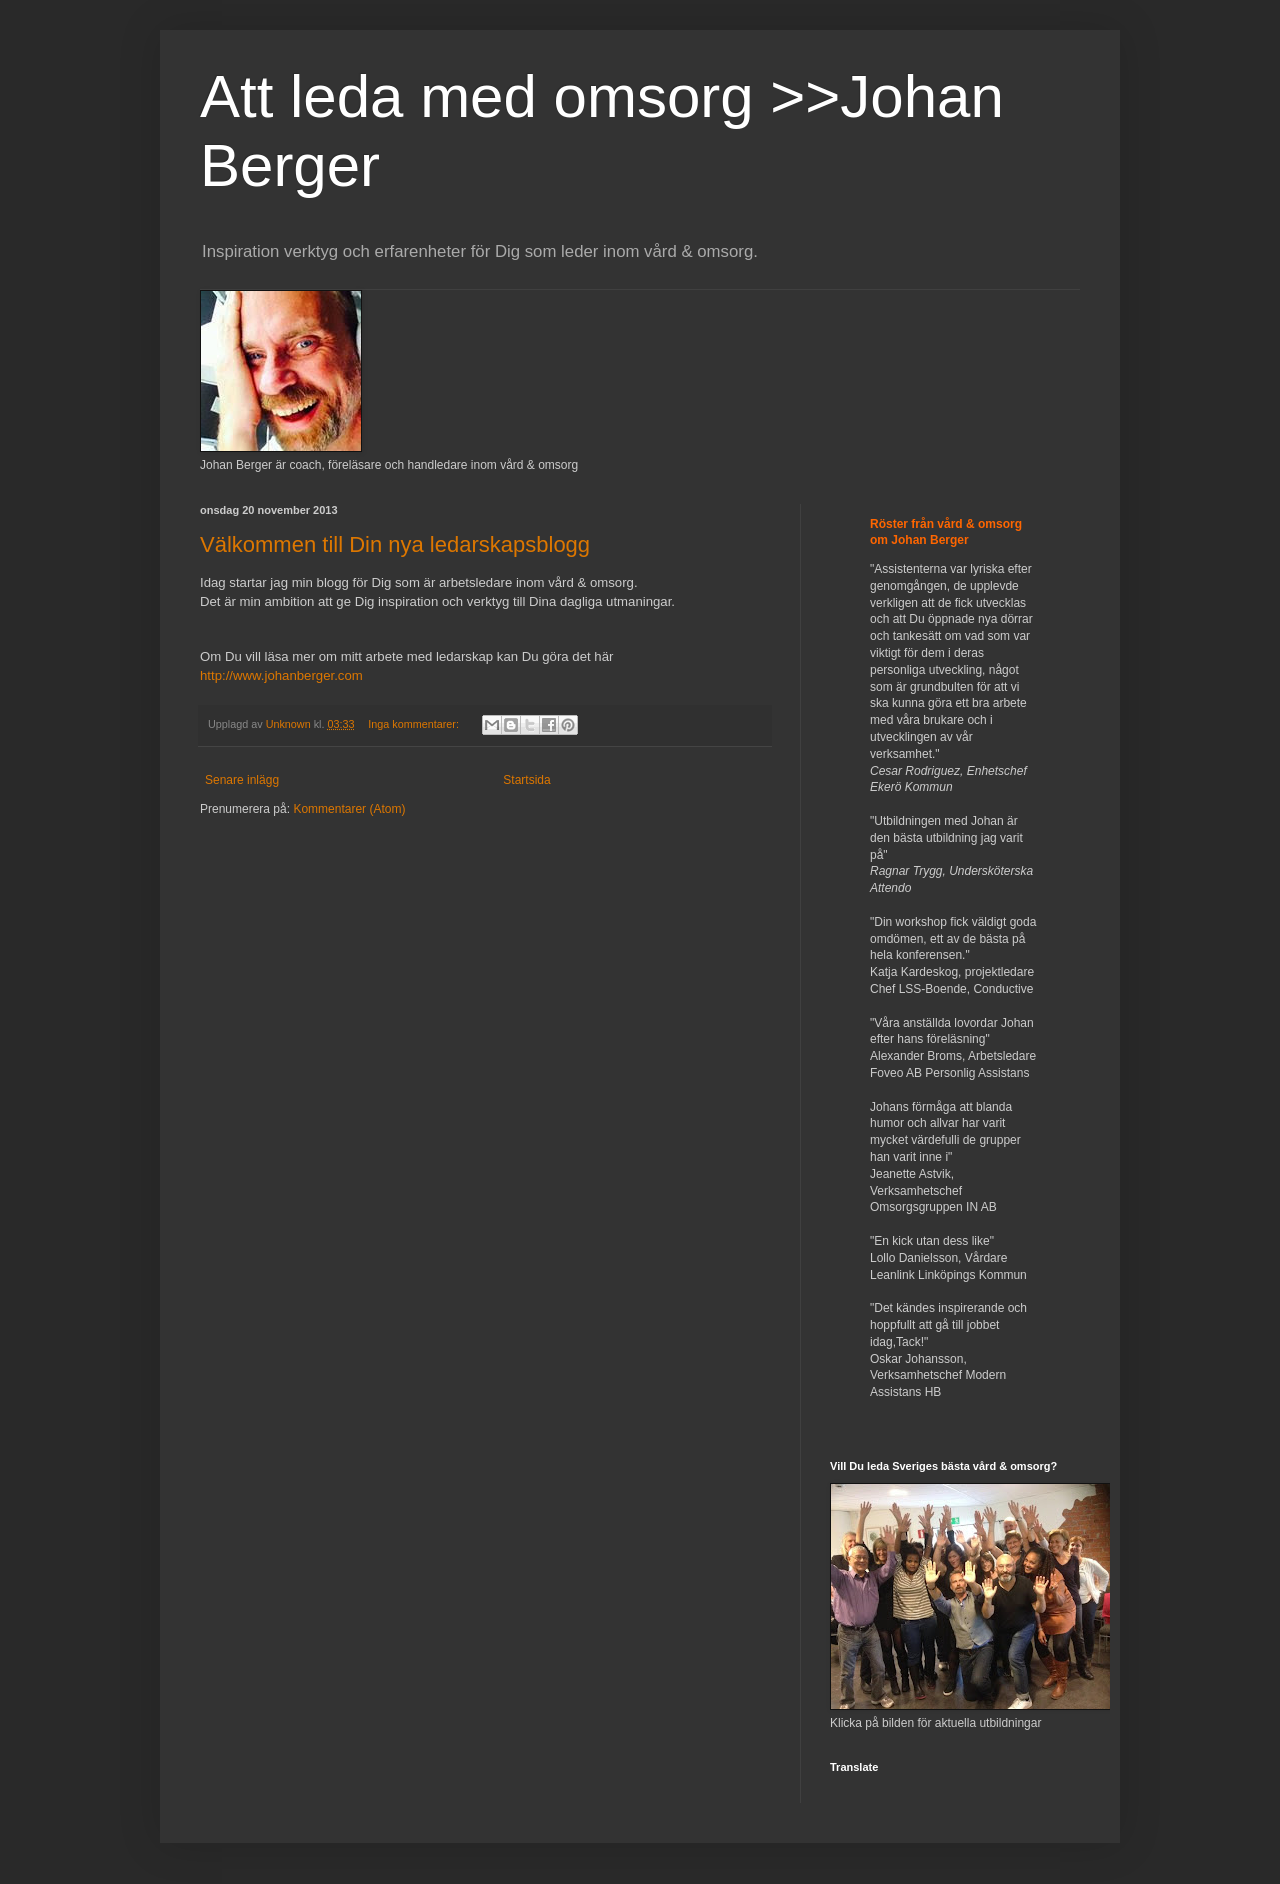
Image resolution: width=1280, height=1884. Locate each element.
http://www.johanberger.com (281, 675)
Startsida (526, 780)
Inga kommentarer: (415, 724)
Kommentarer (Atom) (349, 809)
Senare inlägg (242, 780)
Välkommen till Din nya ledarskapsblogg (395, 544)
